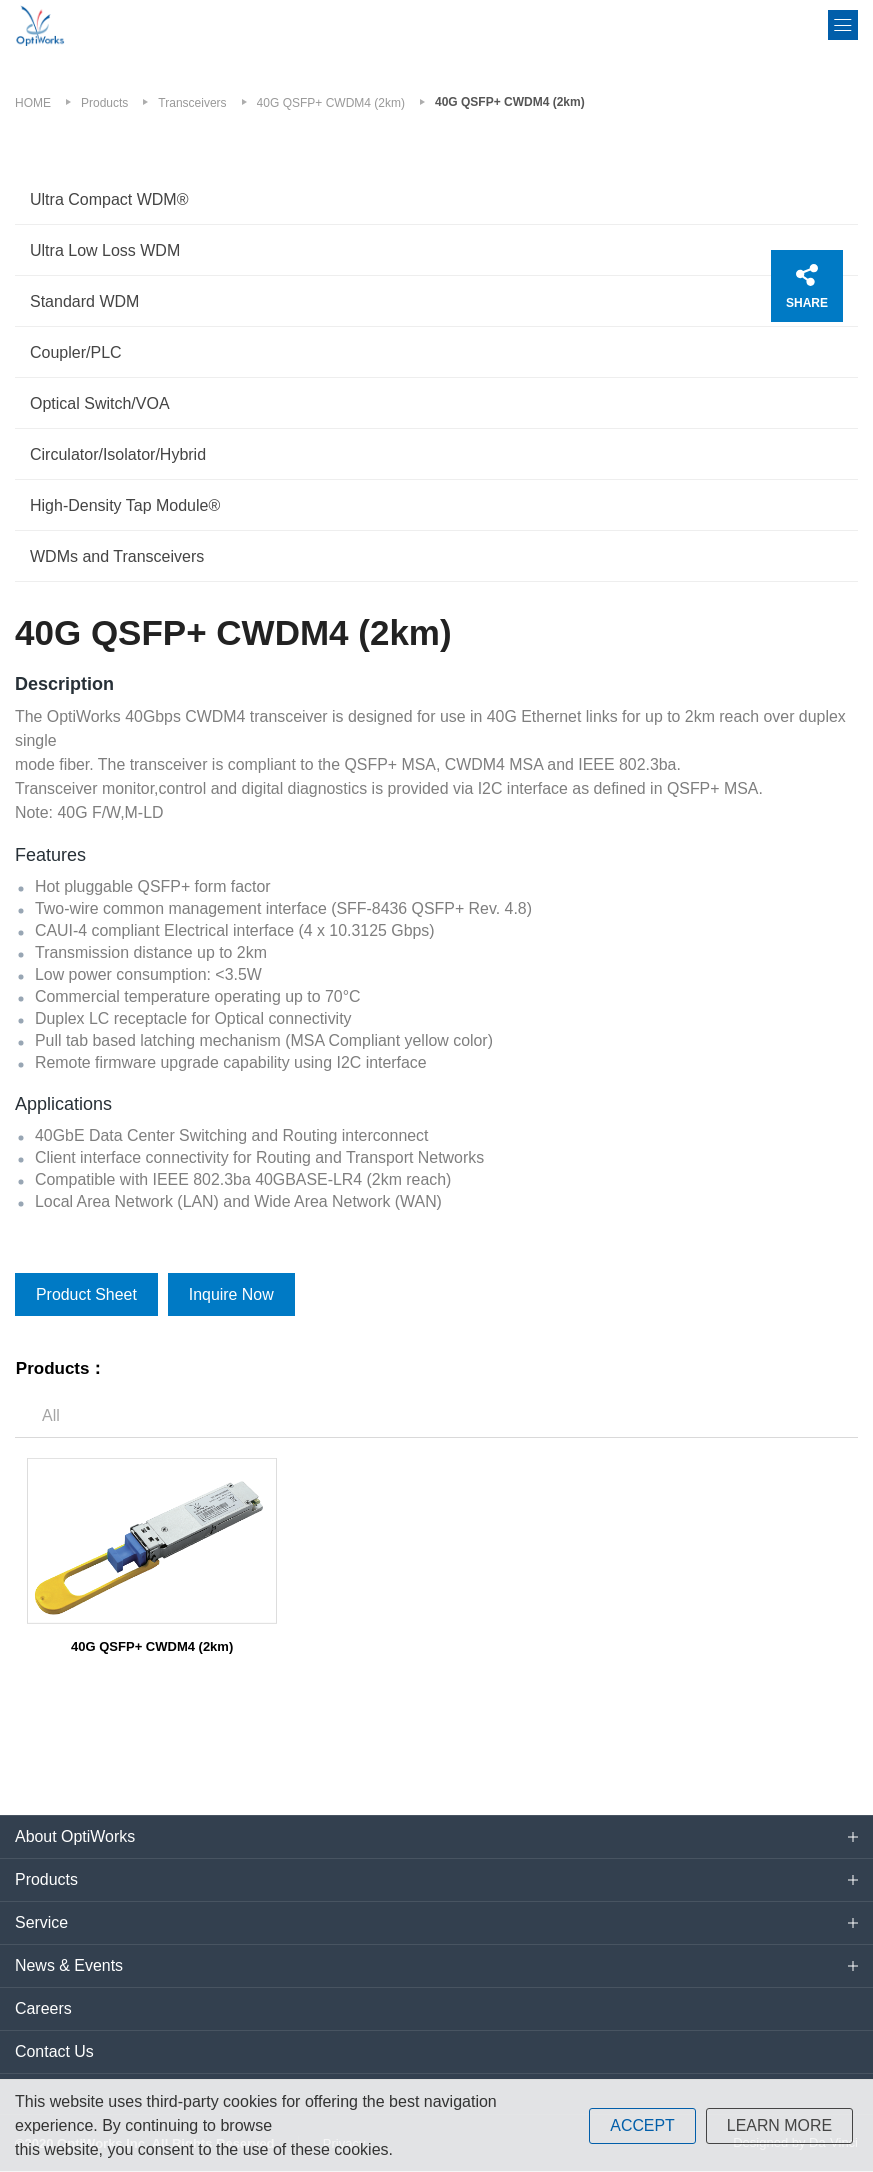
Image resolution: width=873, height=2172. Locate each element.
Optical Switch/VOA (100, 403)
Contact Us (54, 2052)
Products (104, 103)
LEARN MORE (779, 2125)
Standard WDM (84, 301)
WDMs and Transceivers (117, 556)
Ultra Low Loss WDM (105, 250)
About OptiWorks (75, 1837)
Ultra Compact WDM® (109, 199)
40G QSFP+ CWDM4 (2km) (331, 103)
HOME (33, 103)
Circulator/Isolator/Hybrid (118, 454)
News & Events (69, 1966)
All (51, 1415)
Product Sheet (86, 1294)
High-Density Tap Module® (125, 505)
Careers (43, 2009)
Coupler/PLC (76, 352)
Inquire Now (231, 1294)
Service (41, 1923)
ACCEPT (641, 2125)
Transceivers (192, 103)
